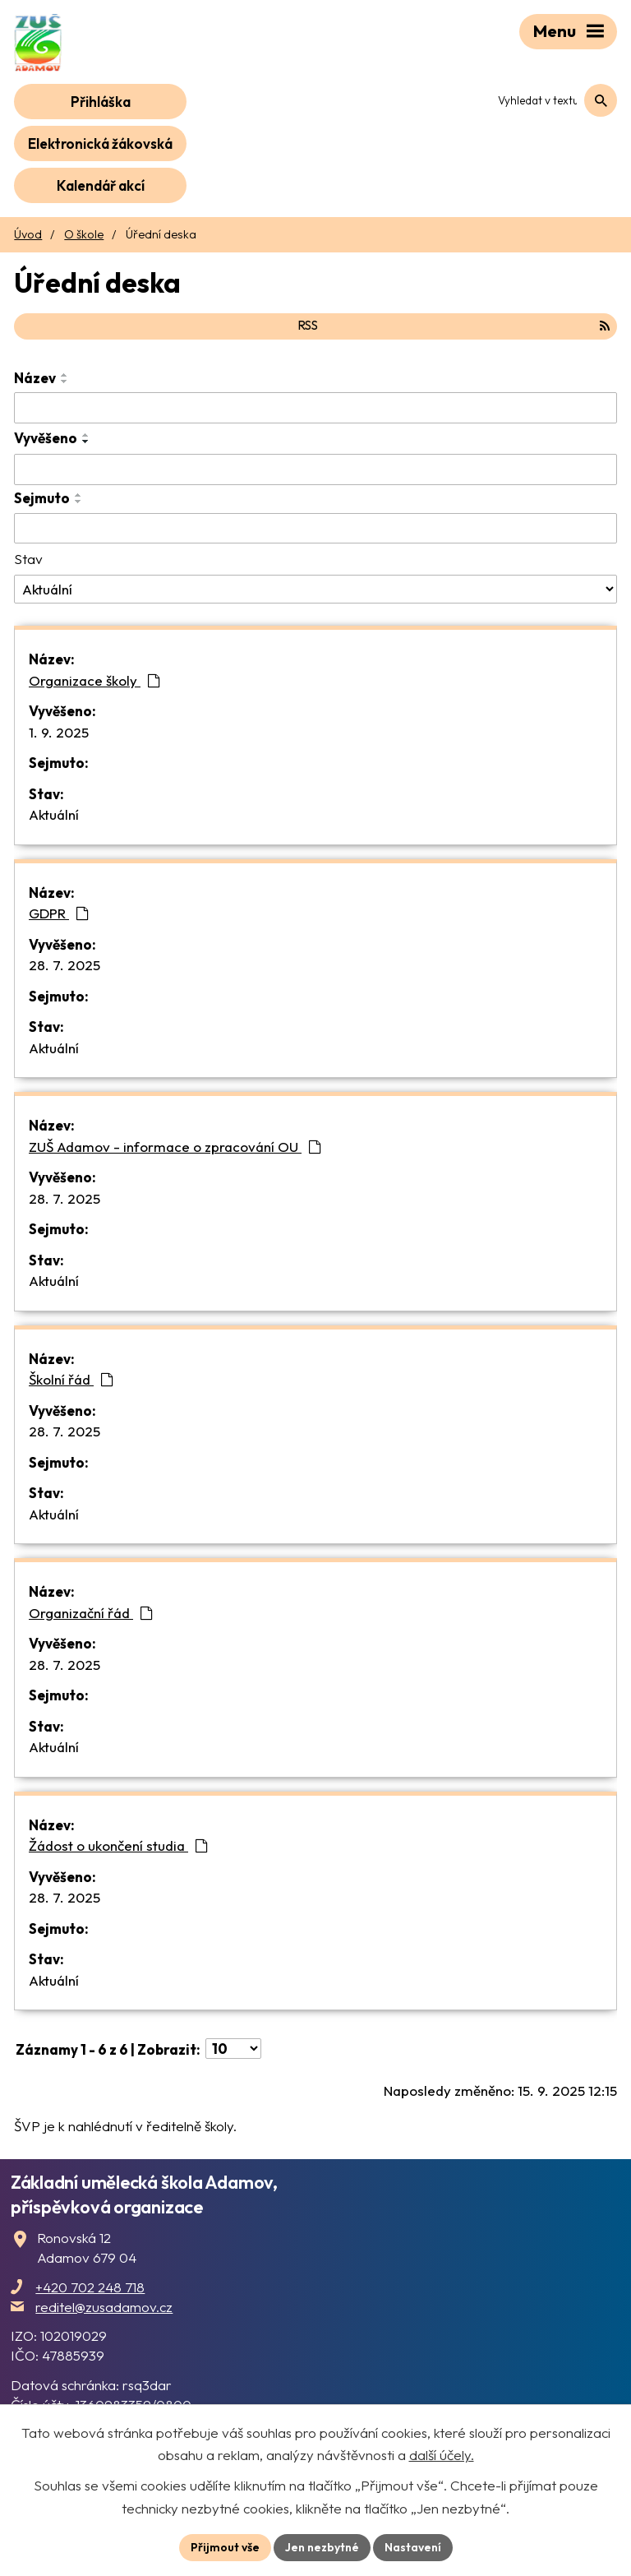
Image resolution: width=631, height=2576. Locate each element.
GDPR (59, 913)
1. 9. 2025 (59, 732)
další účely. (441, 2454)
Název (35, 377)
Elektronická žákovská (100, 143)
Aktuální (54, 814)
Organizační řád (91, 1612)
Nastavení (413, 2547)
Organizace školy (94, 680)
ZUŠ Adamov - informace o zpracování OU (175, 1146)
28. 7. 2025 (64, 965)
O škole (84, 234)
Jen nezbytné (322, 2547)
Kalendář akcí (101, 185)
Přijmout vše (225, 2547)
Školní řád (71, 1379)
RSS (453, 325)
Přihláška (101, 101)
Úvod (28, 234)
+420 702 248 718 (90, 2287)
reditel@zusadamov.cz (104, 2306)
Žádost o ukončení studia (118, 1845)
